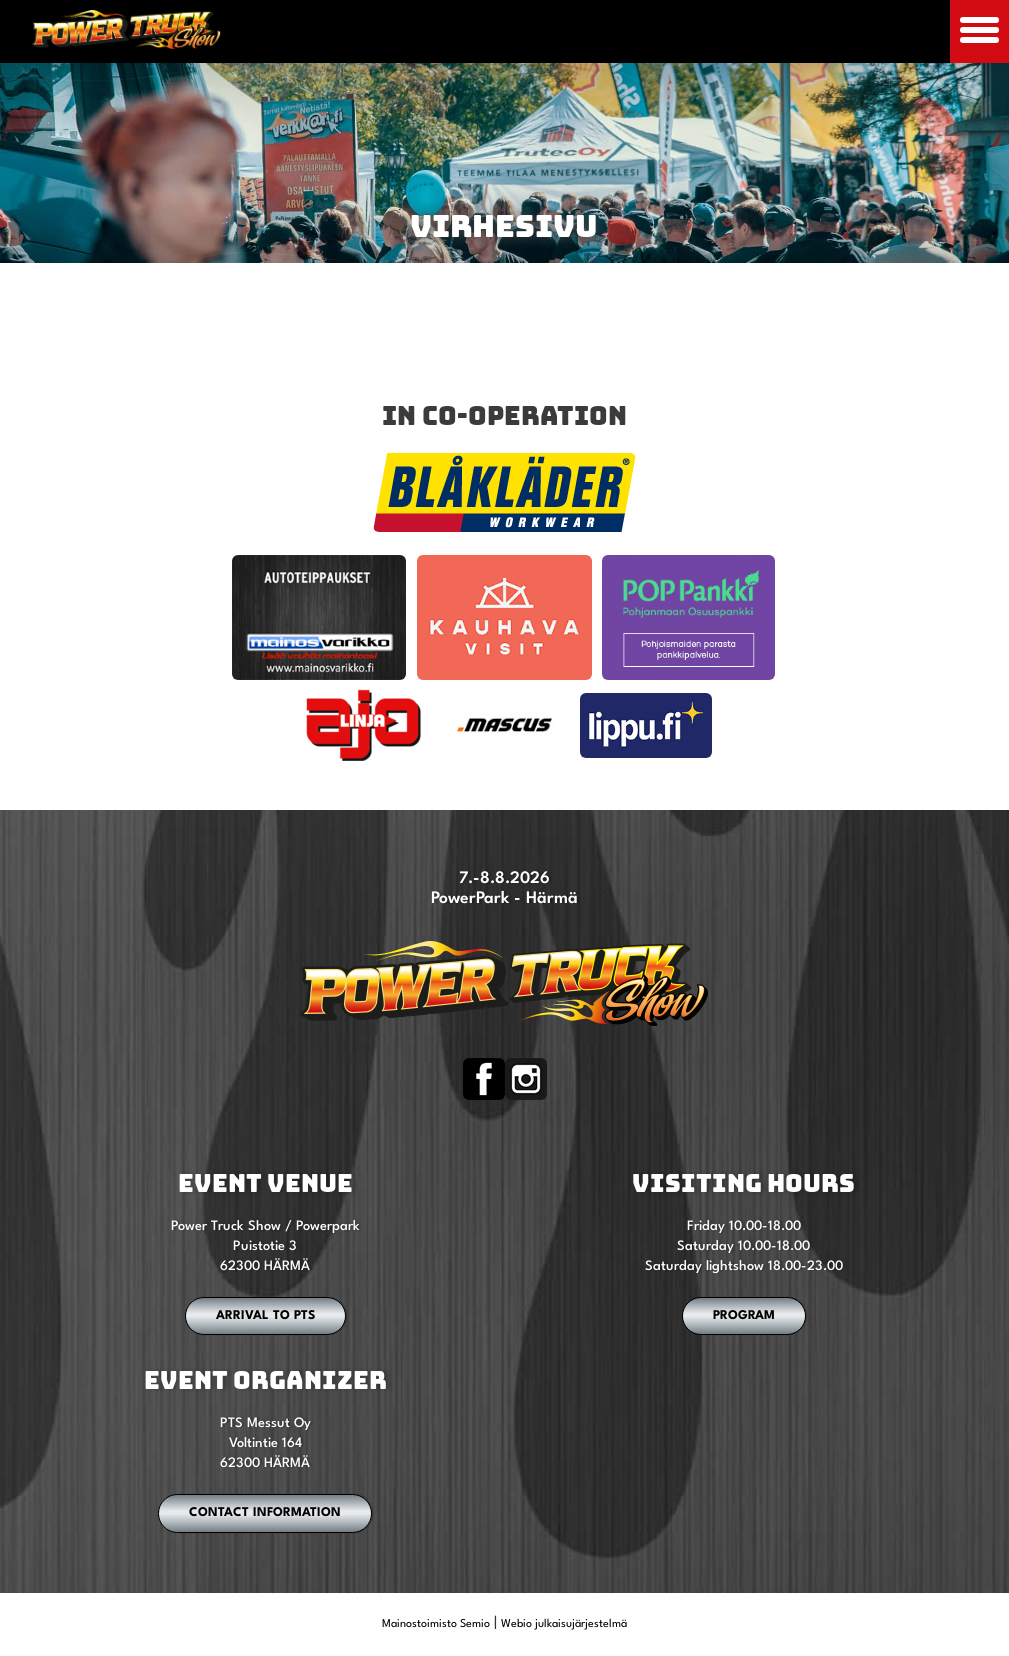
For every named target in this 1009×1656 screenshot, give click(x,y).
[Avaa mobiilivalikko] (979, 31)
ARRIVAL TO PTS (265, 1316)
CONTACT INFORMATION (265, 1513)
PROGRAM (744, 1316)
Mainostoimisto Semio (436, 1624)
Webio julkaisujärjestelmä (564, 1624)
